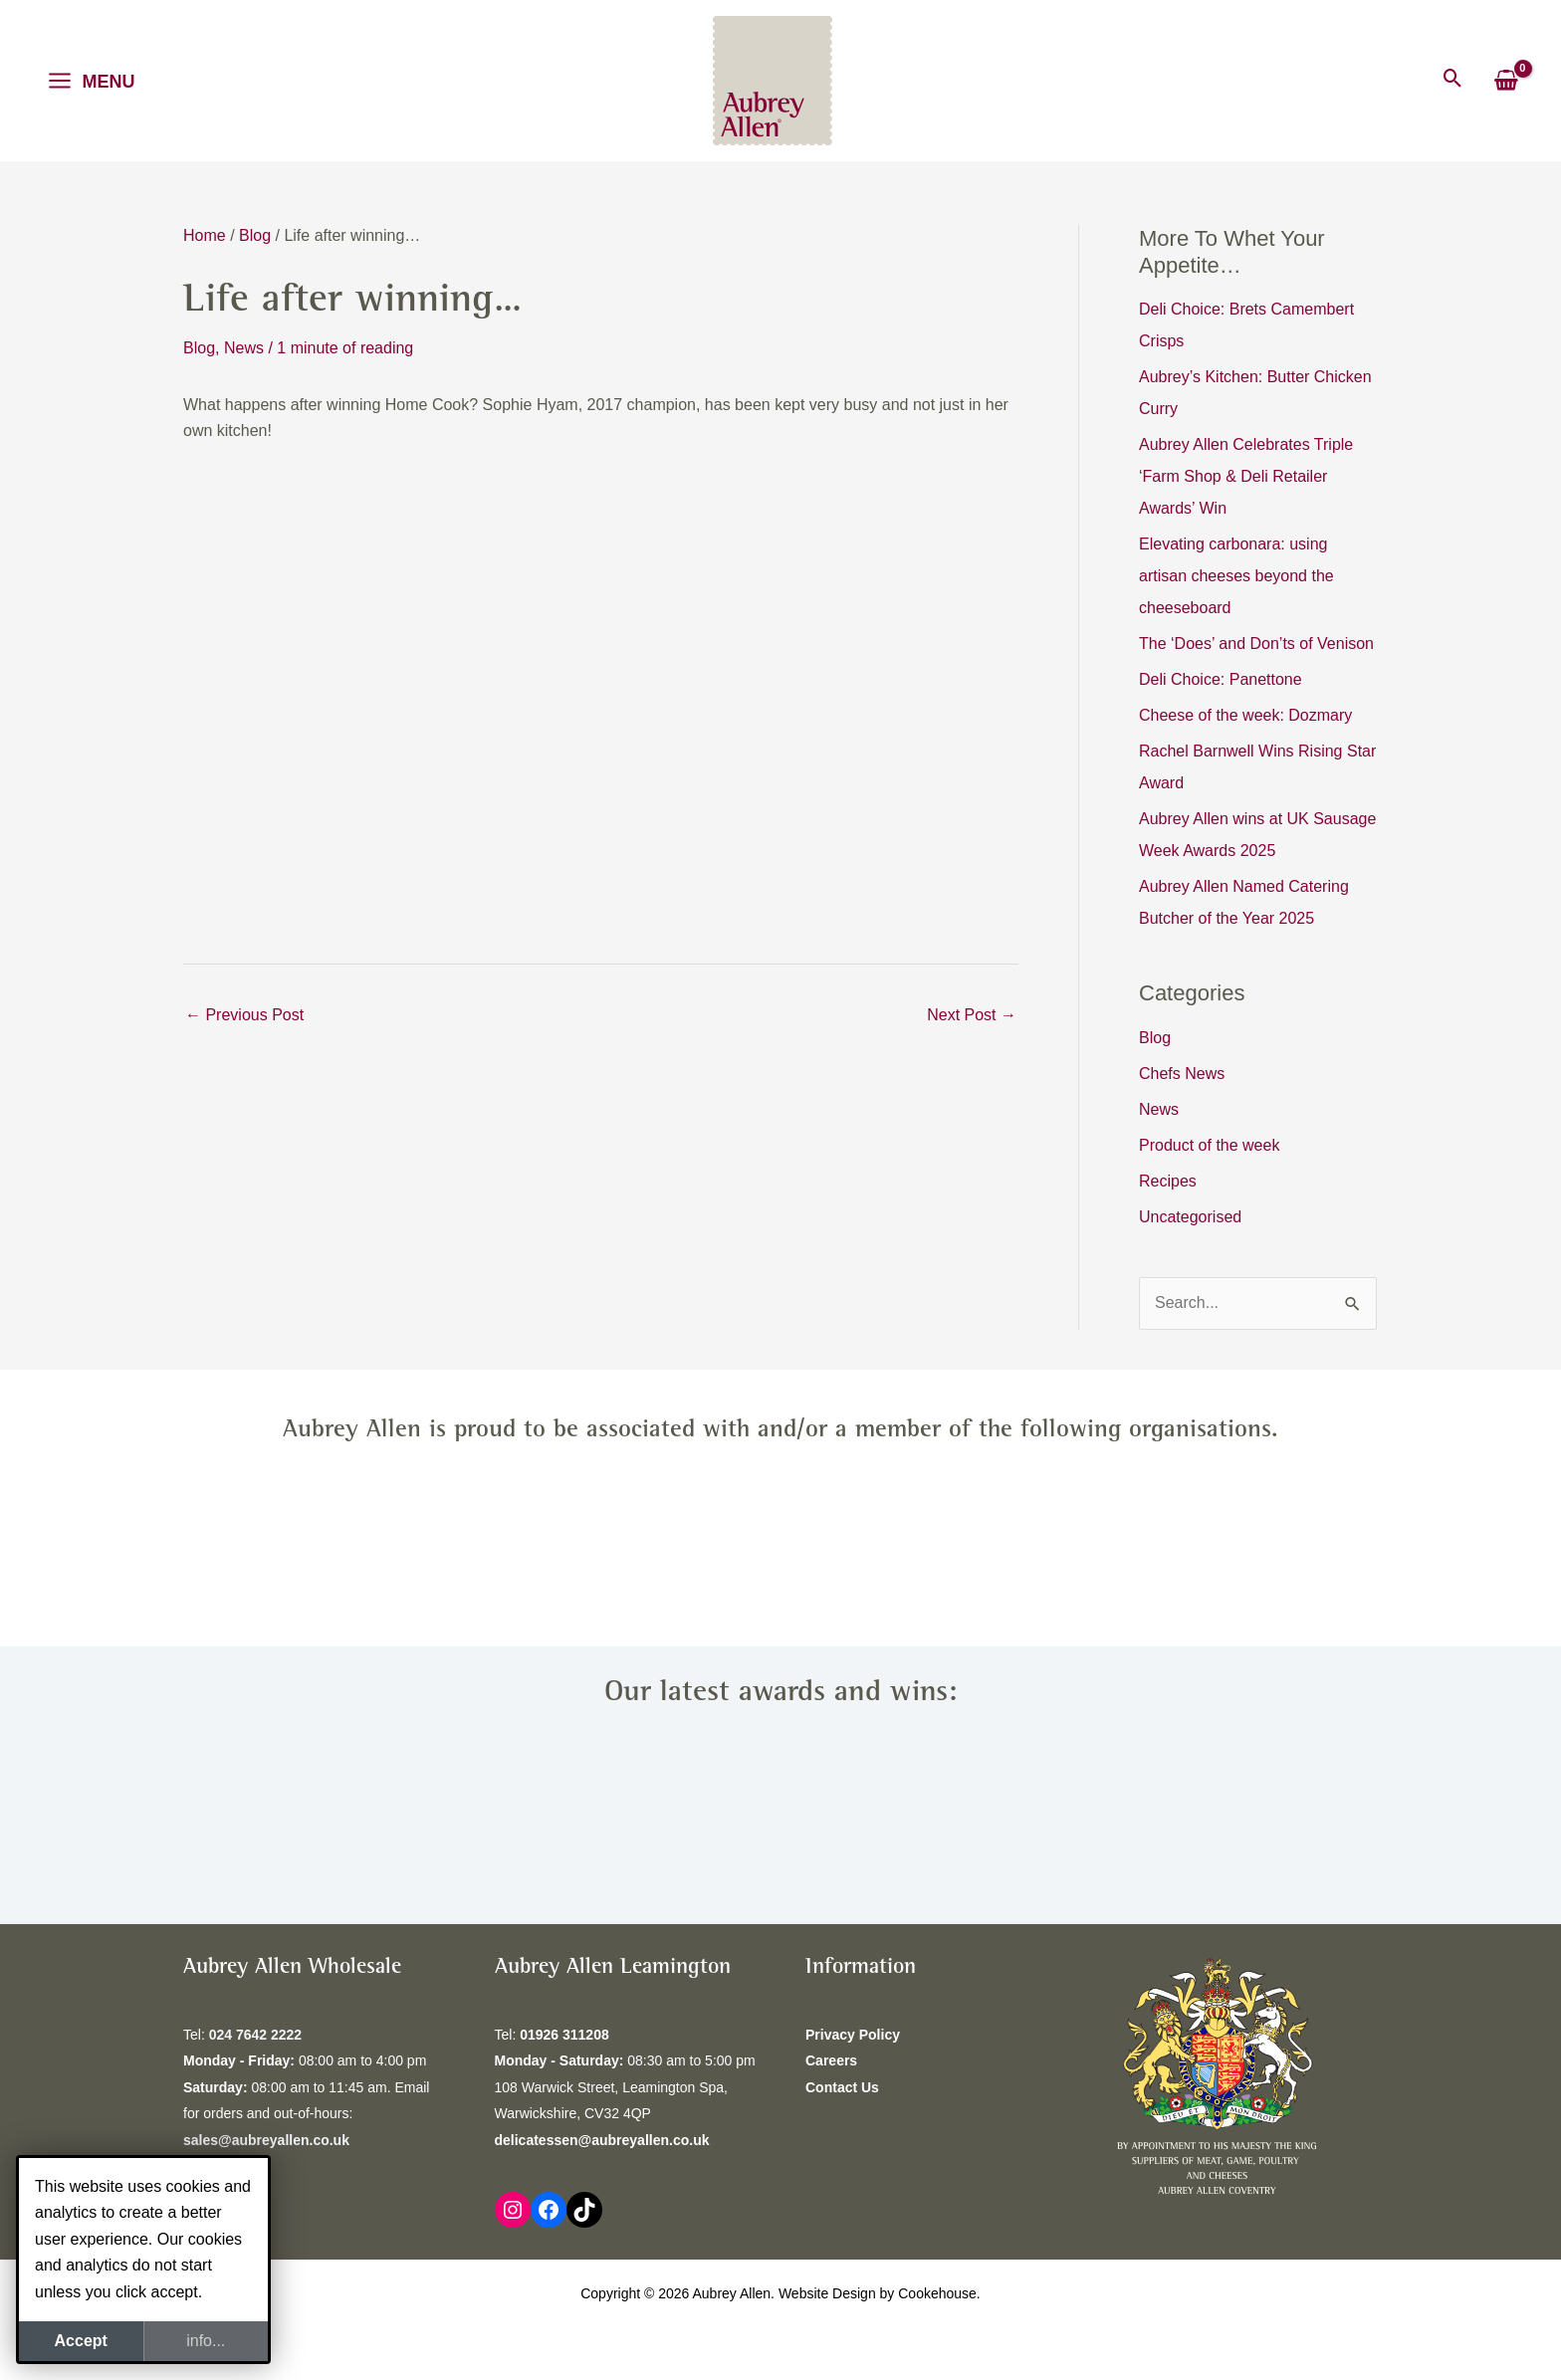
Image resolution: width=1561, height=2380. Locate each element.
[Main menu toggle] (91, 81)
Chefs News (1182, 1073)
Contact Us (842, 2087)
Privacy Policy (852, 2035)
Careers (831, 2060)
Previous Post (244, 1014)
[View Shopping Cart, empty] (1505, 81)
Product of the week (1209, 1145)
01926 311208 (564, 2035)
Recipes (1168, 1181)
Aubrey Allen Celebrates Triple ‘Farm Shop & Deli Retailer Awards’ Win (1246, 476)
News (244, 347)
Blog (255, 235)
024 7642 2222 (255, 2035)
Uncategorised (1190, 1216)
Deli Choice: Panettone (1220, 679)
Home (204, 235)
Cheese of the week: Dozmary (1245, 715)
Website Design (827, 2293)
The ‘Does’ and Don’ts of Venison (1256, 643)
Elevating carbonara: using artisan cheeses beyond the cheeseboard (1236, 576)
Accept (81, 2340)
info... (205, 2340)
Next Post (971, 1014)
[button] (1453, 80)
